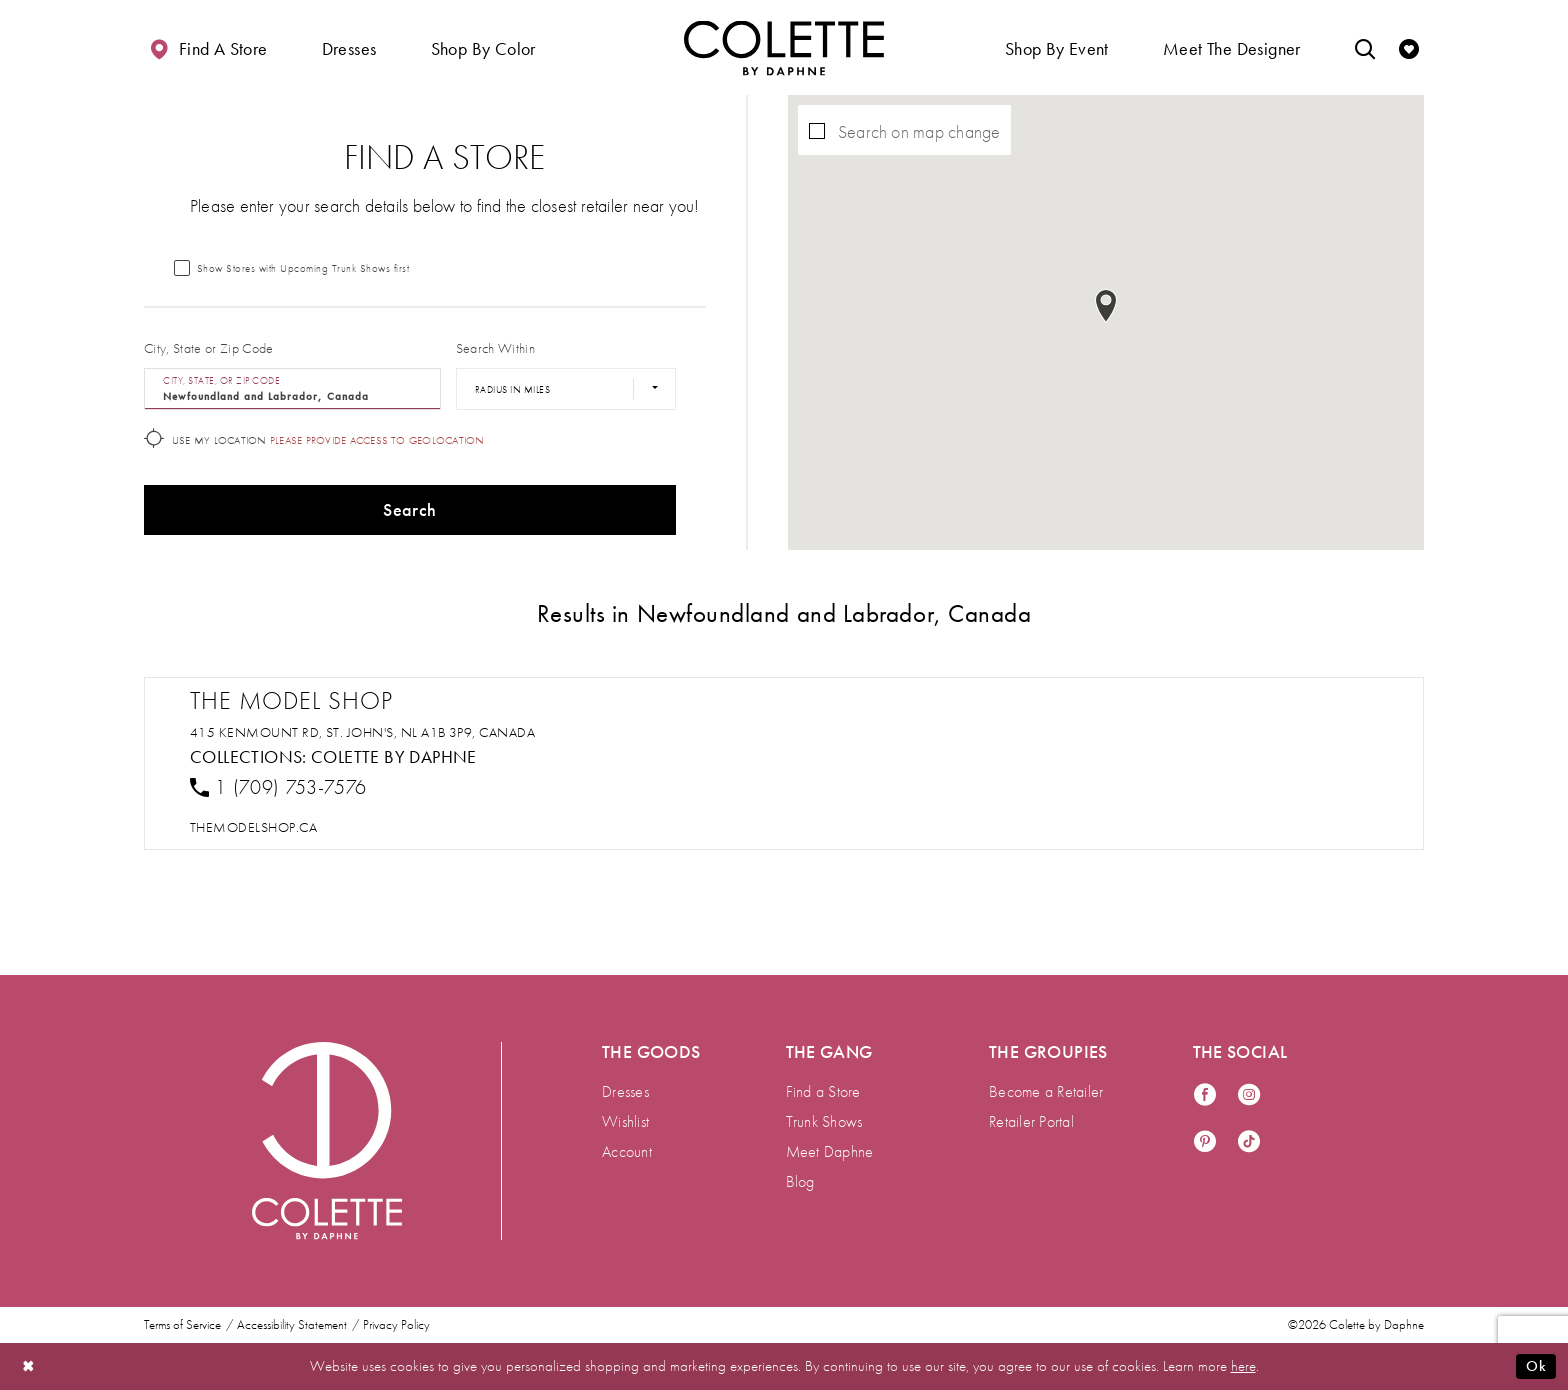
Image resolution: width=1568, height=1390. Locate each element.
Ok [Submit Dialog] (1536, 1366)
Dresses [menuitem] (625, 1091)
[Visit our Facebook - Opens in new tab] (1205, 1095)
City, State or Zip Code (209, 348)
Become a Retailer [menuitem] (1046, 1091)
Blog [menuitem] (800, 1181)
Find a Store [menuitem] (823, 1091)
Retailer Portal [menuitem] (1031, 1121)
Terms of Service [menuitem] (182, 1325)
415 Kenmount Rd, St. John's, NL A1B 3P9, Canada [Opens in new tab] (362, 732)
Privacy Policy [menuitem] (396, 1325)
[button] (349, 47)
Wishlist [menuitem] (625, 1121)
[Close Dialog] (29, 1366)
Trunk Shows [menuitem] (824, 1121)
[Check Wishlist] (1409, 47)
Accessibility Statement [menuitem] (292, 1325)
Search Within (495, 348)
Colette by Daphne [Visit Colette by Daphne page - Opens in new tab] (394, 756)
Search (409, 509)
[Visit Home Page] (784, 47)
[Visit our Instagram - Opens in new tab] (1249, 1095)
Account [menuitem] (627, 1151)
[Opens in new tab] (253, 827)
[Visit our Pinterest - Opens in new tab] (1205, 1142)
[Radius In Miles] (566, 389)
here (1243, 1366)
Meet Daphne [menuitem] (830, 1151)
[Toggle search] (1365, 47)
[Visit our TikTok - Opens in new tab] (1249, 1142)
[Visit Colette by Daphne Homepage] (327, 1141)
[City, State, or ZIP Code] (292, 389)
